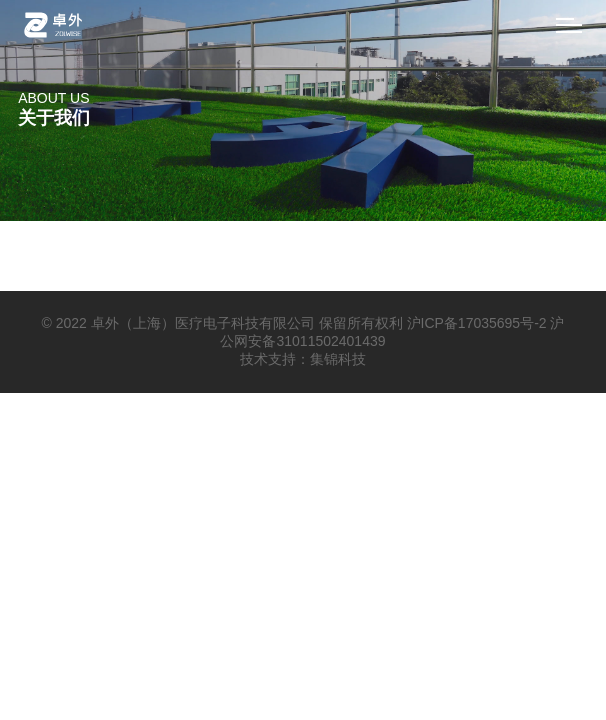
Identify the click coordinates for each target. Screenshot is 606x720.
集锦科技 (338, 359)
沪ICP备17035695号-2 (477, 323)
